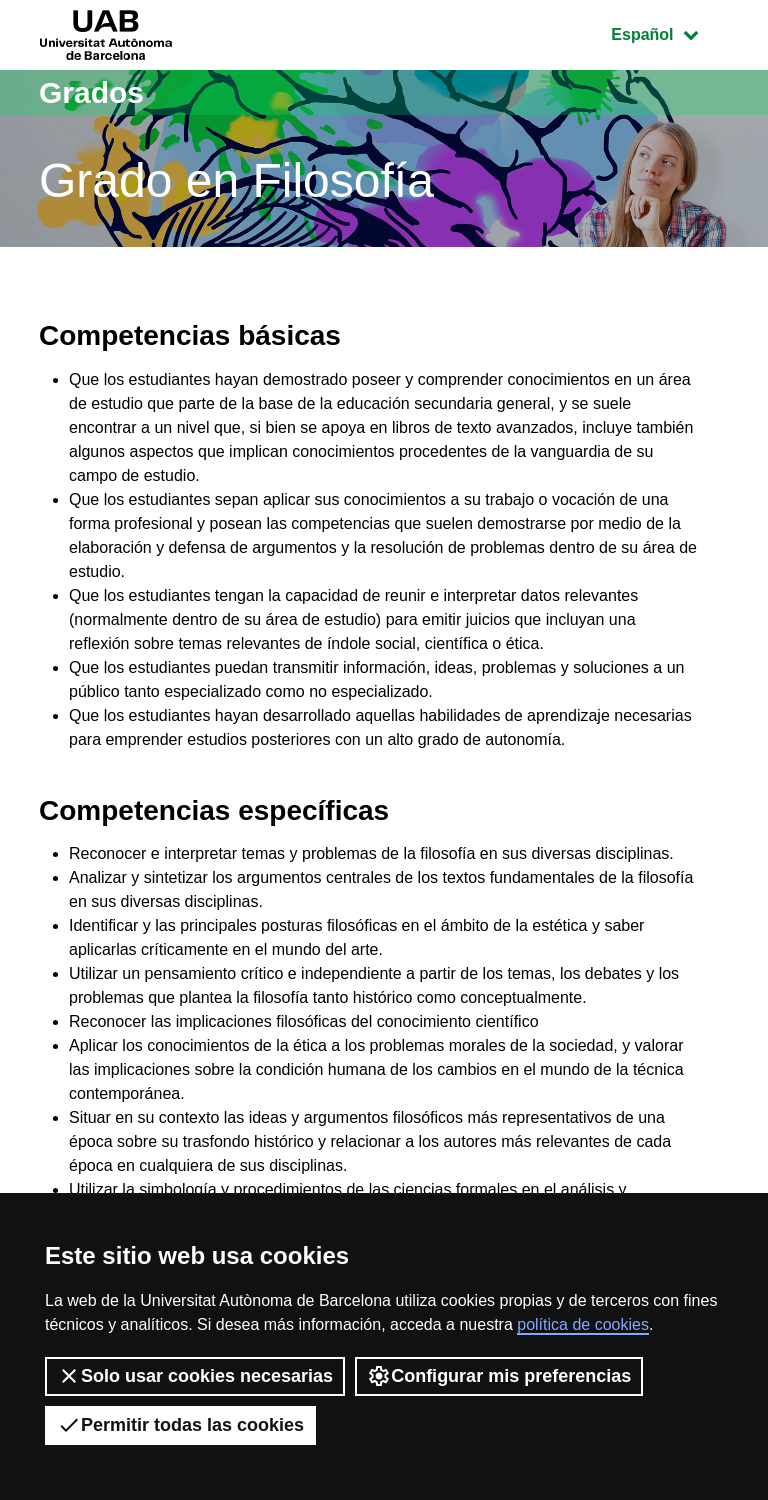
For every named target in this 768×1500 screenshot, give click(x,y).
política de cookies (583, 1324)
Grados (91, 92)
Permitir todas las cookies (180, 1425)
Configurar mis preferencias (499, 1376)
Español (669, 32)
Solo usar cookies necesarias (195, 1376)
